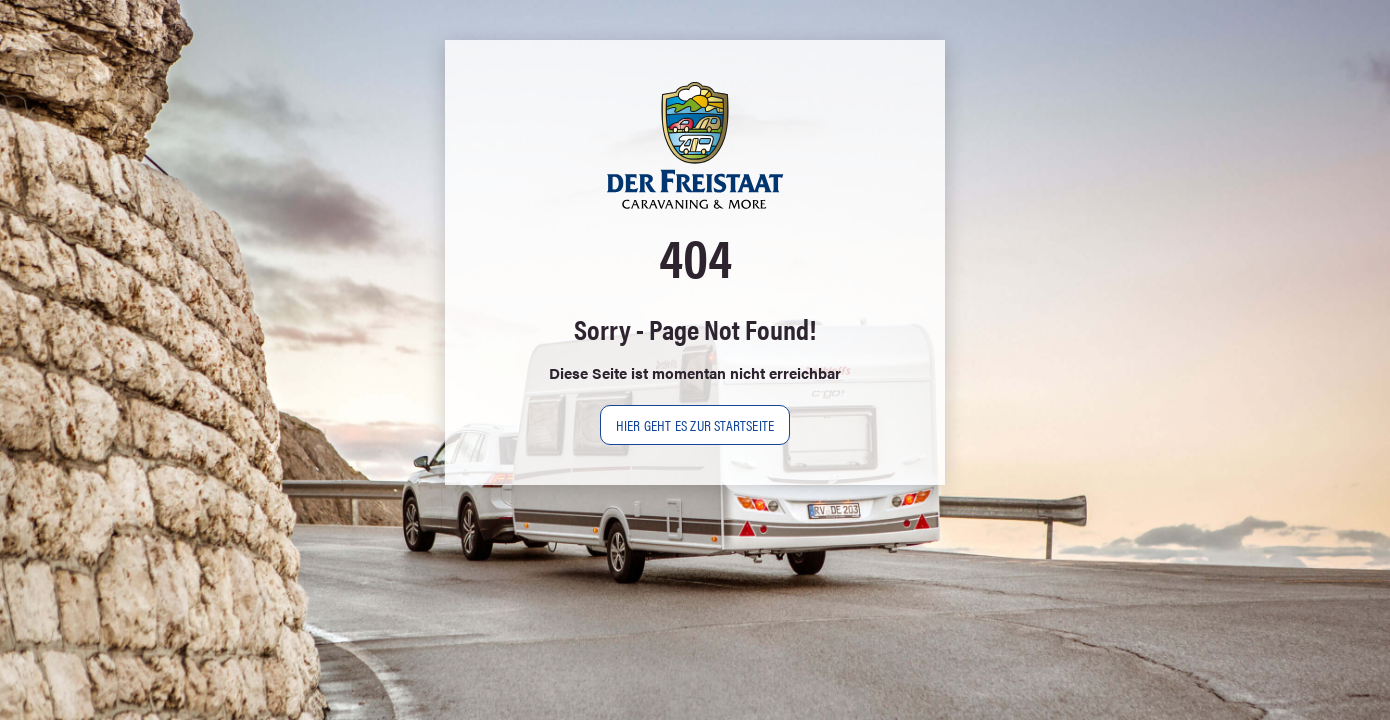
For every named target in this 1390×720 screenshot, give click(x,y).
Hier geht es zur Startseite (695, 424)
